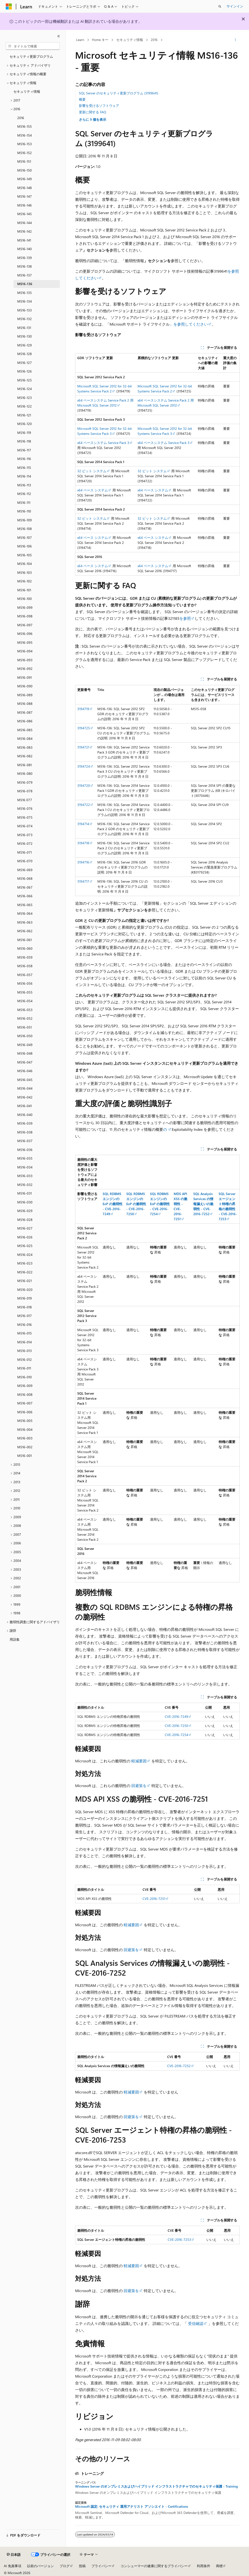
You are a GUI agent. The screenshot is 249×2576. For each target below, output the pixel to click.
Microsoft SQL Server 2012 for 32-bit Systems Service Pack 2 (104, 388)
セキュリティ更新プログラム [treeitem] (31, 56)
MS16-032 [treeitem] (25, 1184)
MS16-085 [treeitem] (25, 730)
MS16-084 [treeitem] (25, 738)
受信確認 (195, 2323)
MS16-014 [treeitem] (24, 1342)
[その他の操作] (235, 40)
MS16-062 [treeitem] (25, 931)
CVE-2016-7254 (176, 1734)
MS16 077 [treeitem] (24, 800)
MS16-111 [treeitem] (23, 502)
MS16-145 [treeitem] (24, 214)
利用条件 (203, 2566)
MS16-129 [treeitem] (24, 345)
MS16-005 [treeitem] (25, 1420)
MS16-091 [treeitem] (24, 677)
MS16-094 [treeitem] (25, 651)
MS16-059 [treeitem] (25, 957)
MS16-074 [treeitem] (25, 826)
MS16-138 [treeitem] (24, 266)
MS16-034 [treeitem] (25, 1167)
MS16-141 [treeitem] (24, 240)
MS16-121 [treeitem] (24, 415)
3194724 (83, 766)
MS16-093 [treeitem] (25, 660)
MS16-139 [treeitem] (24, 257)
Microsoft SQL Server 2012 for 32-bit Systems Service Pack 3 (104, 431)
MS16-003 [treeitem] (25, 1438)
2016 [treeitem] (20, 117)
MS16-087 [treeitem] (25, 712)
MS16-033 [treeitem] (25, 1175)
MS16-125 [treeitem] (24, 380)
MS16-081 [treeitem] (24, 765)
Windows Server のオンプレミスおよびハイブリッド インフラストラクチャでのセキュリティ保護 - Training (156, 2486)
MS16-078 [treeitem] (25, 791)
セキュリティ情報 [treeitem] (26, 91)
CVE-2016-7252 (179, 2066)
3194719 (83, 709)
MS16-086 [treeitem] (25, 721)
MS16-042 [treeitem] (25, 1097)
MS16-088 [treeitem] (25, 703)
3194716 (83, 862)
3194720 (83, 785)
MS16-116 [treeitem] (24, 458)
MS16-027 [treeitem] (25, 1228)
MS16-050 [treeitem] (25, 1036)
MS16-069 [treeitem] (25, 870)
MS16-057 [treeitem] (25, 974)
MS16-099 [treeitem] (25, 607)
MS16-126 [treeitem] (24, 371)
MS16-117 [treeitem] (24, 450)
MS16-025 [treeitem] (25, 1245)
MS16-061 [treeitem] (24, 939)
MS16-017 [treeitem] (24, 1315)
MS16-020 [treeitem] (25, 1289)
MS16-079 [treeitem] (25, 782)
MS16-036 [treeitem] (25, 1149)
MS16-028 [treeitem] (25, 1219)
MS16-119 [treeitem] (24, 432)
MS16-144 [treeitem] (24, 222)
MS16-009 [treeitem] (25, 1385)
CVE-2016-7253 (179, 2239)
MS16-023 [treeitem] (25, 1263)
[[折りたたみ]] (59, 36)
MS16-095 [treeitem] (25, 642)
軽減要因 (139, 1760)
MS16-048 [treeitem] (25, 1053)
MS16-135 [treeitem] (24, 292)
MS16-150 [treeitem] (24, 170)
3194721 (83, 747)
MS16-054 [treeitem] (25, 1001)
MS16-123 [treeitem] (24, 397)
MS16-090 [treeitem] (25, 686)
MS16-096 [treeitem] (25, 633)
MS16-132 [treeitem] (24, 318)
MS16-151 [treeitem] (24, 161)
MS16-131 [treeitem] (24, 327)
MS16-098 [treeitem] (25, 616)
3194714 (83, 824)
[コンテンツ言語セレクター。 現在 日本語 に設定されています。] (13, 2555)
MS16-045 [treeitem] (25, 1079)
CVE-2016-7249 (176, 1716)
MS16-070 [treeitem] (25, 861)
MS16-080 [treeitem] (25, 773)
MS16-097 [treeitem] (25, 625)
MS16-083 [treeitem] (25, 747)
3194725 (83, 728)
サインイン (235, 6)
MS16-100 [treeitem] (24, 598)
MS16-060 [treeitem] (25, 948)
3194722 (83, 804)
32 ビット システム (91, 471)
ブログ (65, 2566)
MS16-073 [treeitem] (25, 835)
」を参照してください (189, 324)
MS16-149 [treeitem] (24, 179)
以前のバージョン (40, 2566)
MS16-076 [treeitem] (25, 808)
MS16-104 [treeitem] (24, 563)
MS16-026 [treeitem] (25, 1237)
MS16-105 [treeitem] (24, 555)
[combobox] (33, 46)
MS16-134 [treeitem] (24, 301)
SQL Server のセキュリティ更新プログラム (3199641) (118, 93)
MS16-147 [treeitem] (24, 196)
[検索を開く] (220, 6)
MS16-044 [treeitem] (25, 1088)
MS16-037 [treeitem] (25, 1140)
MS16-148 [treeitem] (24, 187)
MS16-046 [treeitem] (25, 1071)
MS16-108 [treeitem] (24, 528)
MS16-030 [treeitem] (25, 1202)
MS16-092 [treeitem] (25, 668)
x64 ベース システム (92, 490)
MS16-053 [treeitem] (25, 1009)
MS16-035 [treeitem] (25, 1158)
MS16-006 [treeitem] (25, 1412)
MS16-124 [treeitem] (24, 388)
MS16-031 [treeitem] (24, 1193)
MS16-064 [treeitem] (25, 913)
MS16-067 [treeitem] (25, 887)
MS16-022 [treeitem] (25, 1272)
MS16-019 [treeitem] (24, 1298)
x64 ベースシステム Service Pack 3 (103, 442)
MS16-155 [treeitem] (24, 126)
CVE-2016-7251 (154, 1898)
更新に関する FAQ (92, 112)
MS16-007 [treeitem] (25, 1403)
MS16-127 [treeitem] (24, 362)
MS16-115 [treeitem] (24, 467)
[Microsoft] (9, 6)
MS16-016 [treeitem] (24, 1324)
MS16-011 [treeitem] (24, 1368)
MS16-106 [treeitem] (24, 546)
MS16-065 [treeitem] (25, 905)
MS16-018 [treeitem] (24, 1307)
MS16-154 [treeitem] (24, 135)
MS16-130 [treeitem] (24, 336)
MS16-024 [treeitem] (25, 1254)
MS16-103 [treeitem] (24, 572)
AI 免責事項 (12, 2566)
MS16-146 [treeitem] (24, 205)
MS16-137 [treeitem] (24, 275)
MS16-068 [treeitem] (25, 878)
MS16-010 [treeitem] (24, 1377)
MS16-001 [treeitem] (24, 1455)
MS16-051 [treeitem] (24, 1027)
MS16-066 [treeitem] (25, 896)
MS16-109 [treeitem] (24, 520)
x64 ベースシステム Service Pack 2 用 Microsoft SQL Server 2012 (105, 403)
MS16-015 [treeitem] (24, 1333)
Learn (80, 39)
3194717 (83, 881)
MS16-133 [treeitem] (24, 310)
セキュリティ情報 (129, 39)
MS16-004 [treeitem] (25, 1429)
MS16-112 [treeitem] (24, 493)
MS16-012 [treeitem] (24, 1359)
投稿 (82, 2566)
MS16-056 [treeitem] (25, 983)
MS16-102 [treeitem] (24, 581)
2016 (154, 39)
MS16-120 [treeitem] (24, 423)
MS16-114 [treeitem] (24, 476)
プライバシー (101, 2566)
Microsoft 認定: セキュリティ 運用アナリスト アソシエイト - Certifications (131, 2506)
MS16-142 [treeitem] (24, 231)
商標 (219, 2566)
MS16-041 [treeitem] (24, 1106)
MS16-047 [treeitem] (25, 1062)
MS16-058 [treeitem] (25, 966)
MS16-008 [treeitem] (25, 1394)
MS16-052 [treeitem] (25, 1018)
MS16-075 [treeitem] (25, 817)
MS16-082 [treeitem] (25, 756)
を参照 (185, 618)
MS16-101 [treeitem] (24, 590)
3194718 (83, 843)
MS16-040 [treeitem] (25, 1114)
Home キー (100, 39)
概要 (82, 99)
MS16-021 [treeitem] (24, 1280)
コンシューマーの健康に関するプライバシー (154, 2566)
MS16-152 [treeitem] (24, 152)
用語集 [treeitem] (15, 1639)
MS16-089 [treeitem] (25, 695)
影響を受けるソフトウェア (99, 105)
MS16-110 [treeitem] (24, 511)
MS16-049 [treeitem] (25, 1044)
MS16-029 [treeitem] (25, 1210)
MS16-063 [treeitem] (25, 922)
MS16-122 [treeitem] (24, 406)
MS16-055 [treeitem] (25, 992)
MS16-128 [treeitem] (24, 353)
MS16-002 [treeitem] (25, 1447)
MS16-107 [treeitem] (24, 537)
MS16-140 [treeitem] (24, 249)
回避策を (139, 1785)
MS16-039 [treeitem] (25, 1123)
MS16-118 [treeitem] (24, 441)
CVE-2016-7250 (176, 1725)
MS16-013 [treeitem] (24, 1350)
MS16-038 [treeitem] (25, 1132)
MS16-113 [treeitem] (24, 485)
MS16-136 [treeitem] (24, 284)
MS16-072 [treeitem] (25, 843)
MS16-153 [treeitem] (24, 144)
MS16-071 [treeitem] (24, 852)
